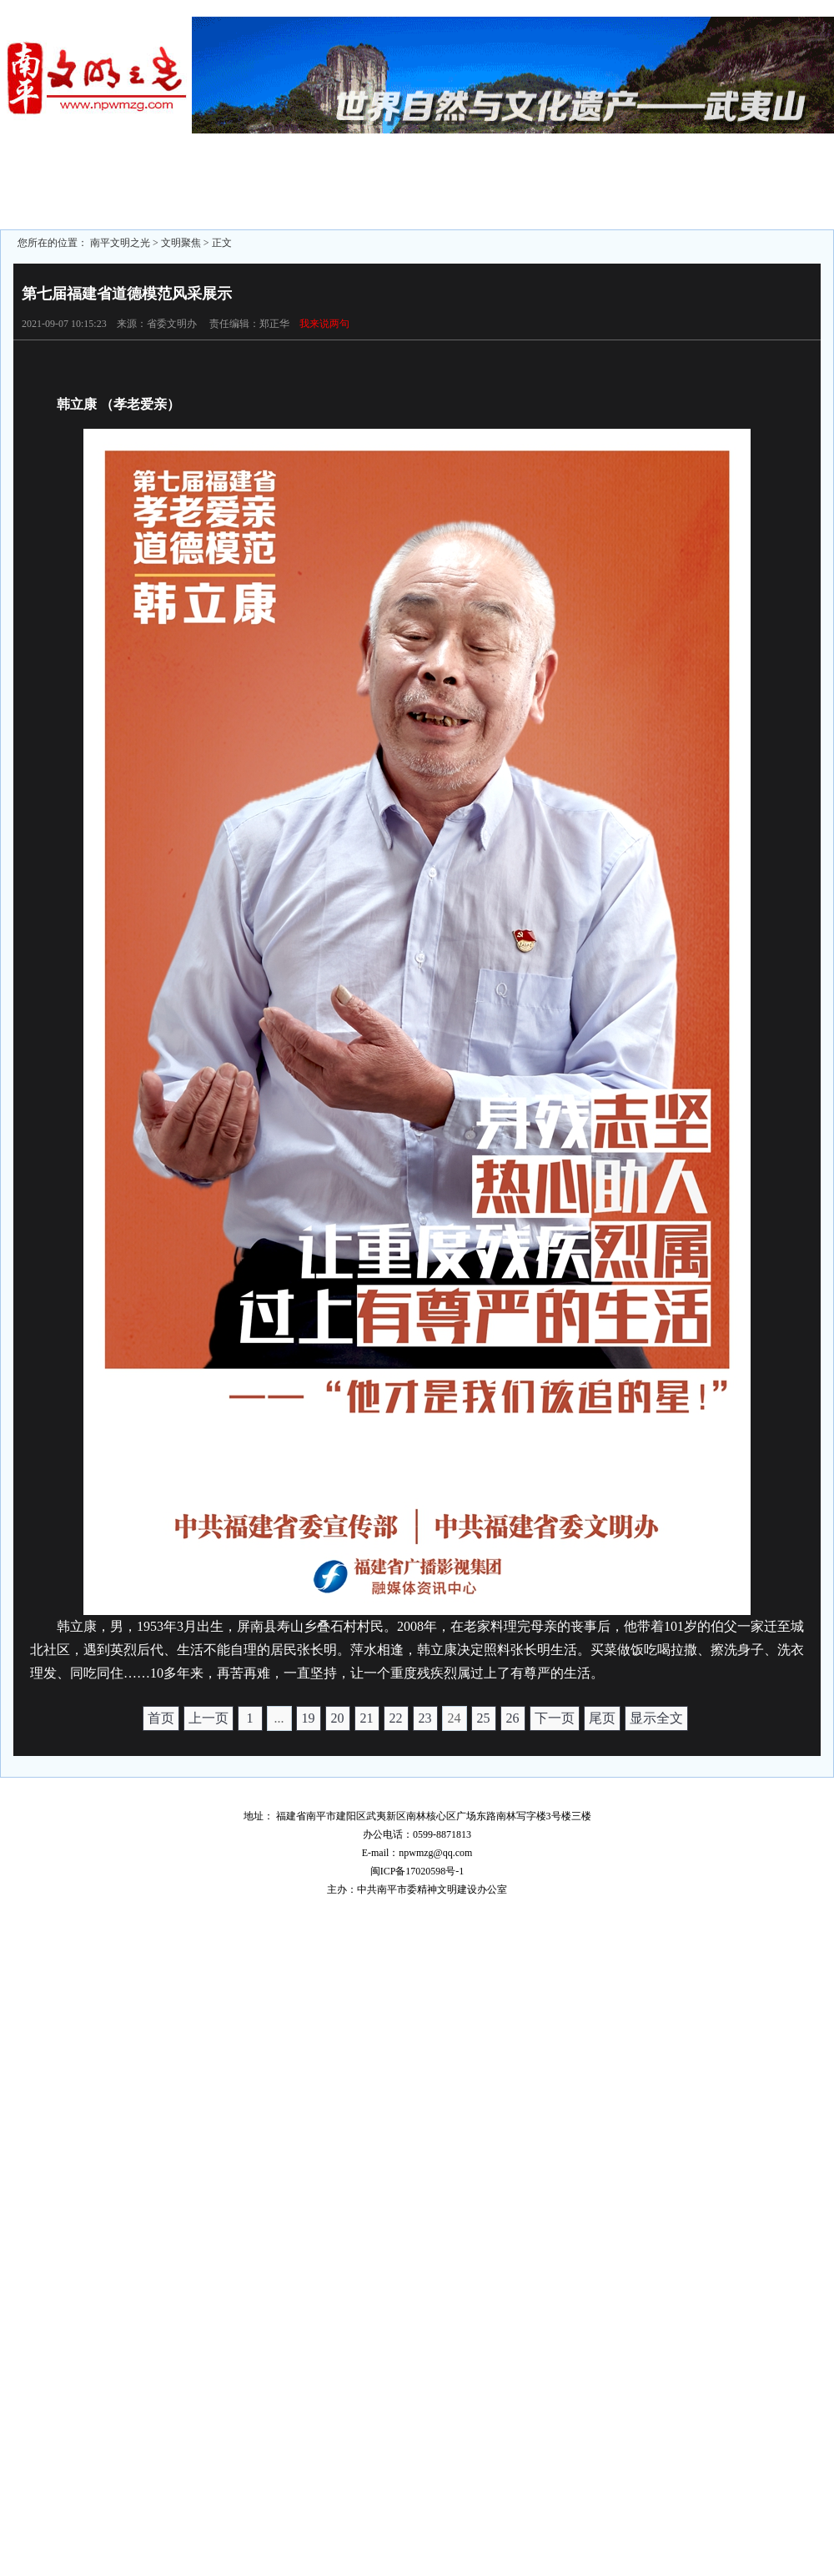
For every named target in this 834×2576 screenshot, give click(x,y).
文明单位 (560, 170)
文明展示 (752, 199)
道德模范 (368, 199)
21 (367, 1718)
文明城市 (464, 170)
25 (483, 1718)
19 (308, 1718)
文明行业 (656, 199)
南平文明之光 (120, 243)
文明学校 (560, 199)
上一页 (208, 1718)
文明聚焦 (81, 170)
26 (513, 1718)
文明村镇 (464, 199)
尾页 (602, 1718)
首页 (161, 1718)
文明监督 (81, 199)
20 (337, 1718)
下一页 (555, 1718)
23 (425, 1718)
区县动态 (176, 170)
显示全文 (656, 1718)
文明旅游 (176, 199)
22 (396, 1718)
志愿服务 (272, 199)
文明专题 (272, 170)
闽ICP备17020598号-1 (417, 1871)
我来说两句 (324, 324)
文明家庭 (752, 170)
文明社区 (656, 170)
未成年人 (368, 170)
